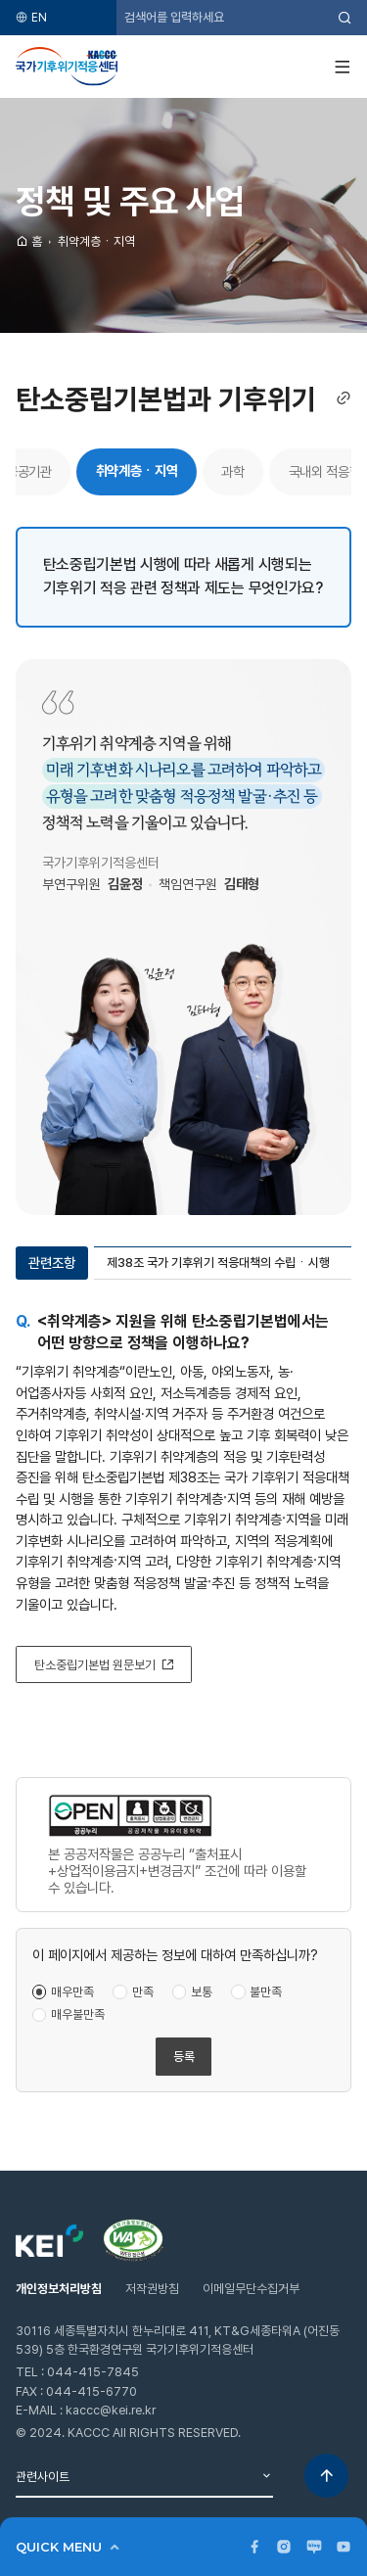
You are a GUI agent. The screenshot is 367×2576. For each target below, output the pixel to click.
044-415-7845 (93, 2372)
